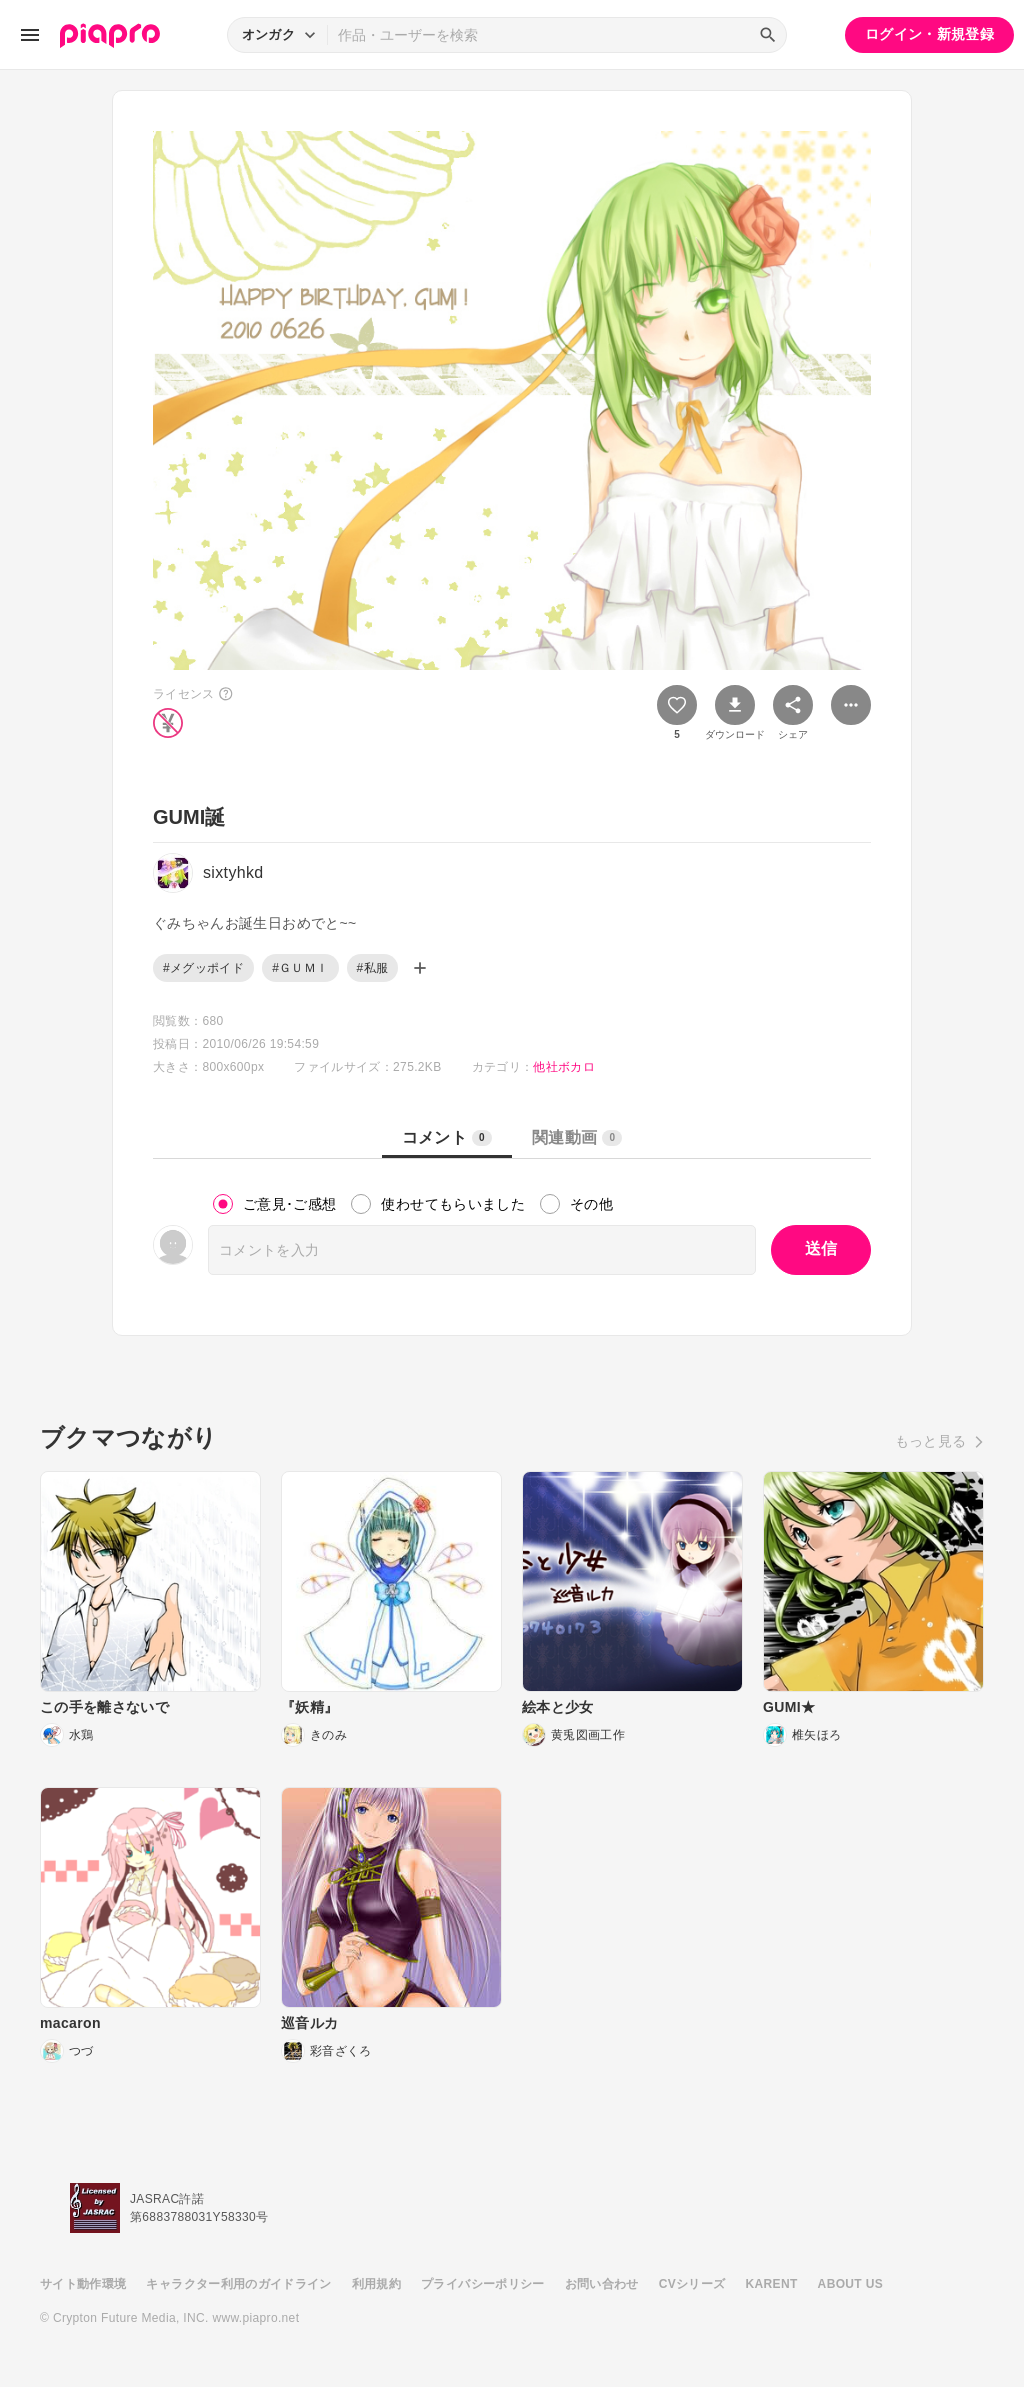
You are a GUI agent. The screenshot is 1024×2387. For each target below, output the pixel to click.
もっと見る (931, 1441)
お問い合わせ (602, 2284)
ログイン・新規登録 (929, 34)
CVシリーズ (692, 2284)
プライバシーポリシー (483, 2284)
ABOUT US (850, 2284)
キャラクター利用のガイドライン (238, 2284)
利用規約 (376, 2284)
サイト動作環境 (83, 2284)
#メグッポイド (203, 968)
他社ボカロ (564, 1067)
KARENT (772, 2284)
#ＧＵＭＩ (300, 968)
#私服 (373, 968)
